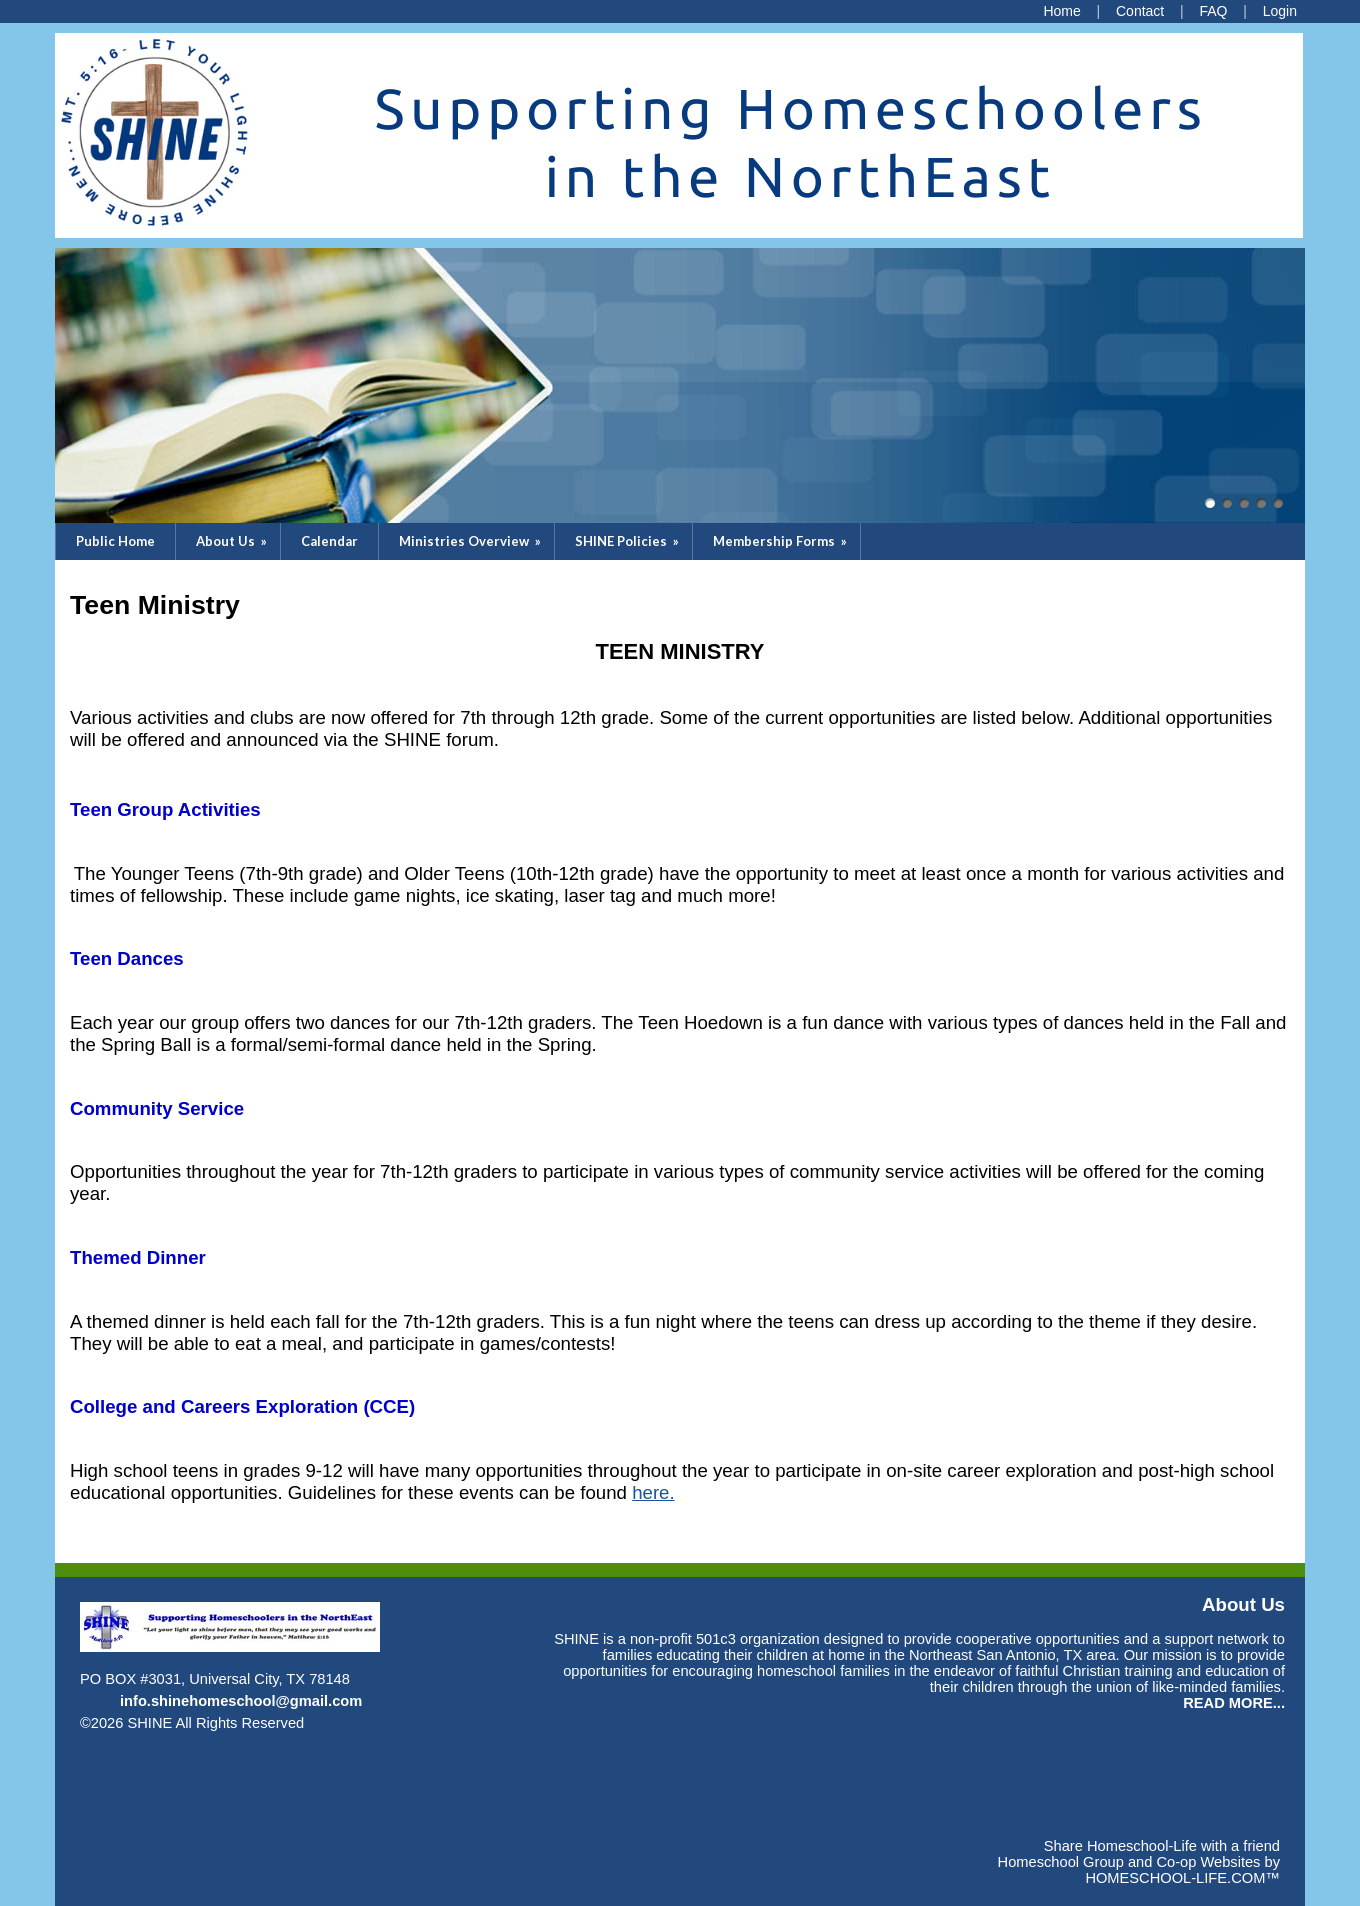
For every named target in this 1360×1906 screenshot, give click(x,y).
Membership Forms (781, 541)
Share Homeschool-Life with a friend (1162, 1846)
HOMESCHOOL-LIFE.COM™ (1182, 1878)
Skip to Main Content (391, 1723)
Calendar (329, 541)
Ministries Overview (471, 541)
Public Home (115, 541)
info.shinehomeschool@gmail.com (241, 1701)
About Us (233, 541)
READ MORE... (1234, 1703)
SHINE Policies (628, 541)
